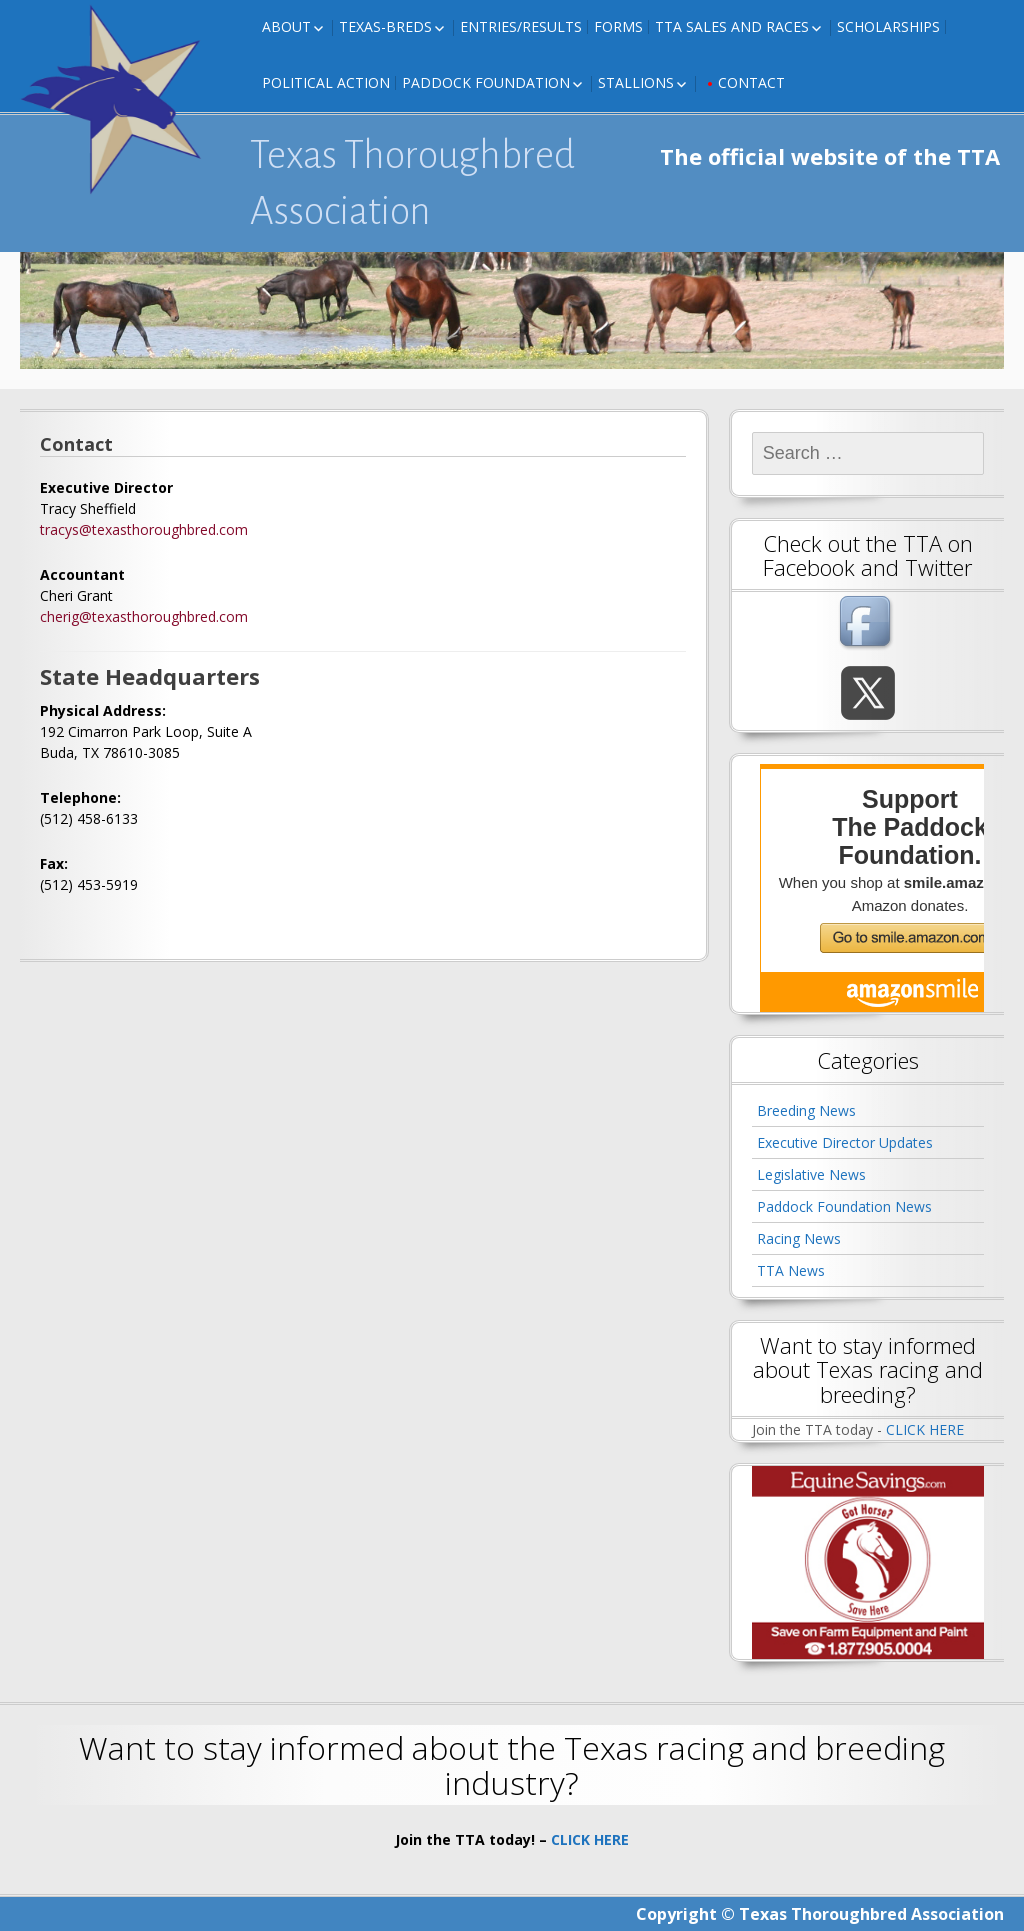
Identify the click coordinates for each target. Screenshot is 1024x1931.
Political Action (326, 82)
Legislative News (811, 1174)
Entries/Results (521, 26)
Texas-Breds (385, 26)
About (286, 26)
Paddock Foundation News (844, 1206)
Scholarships (888, 26)
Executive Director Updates (845, 1142)
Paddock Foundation (486, 82)
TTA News (791, 1270)
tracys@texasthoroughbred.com (144, 529)
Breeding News (806, 1110)
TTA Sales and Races (732, 26)
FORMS (618, 26)
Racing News (799, 1238)
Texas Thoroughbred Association (412, 183)
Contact (751, 82)
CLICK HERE (925, 1429)
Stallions (636, 82)
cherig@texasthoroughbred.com (144, 616)
